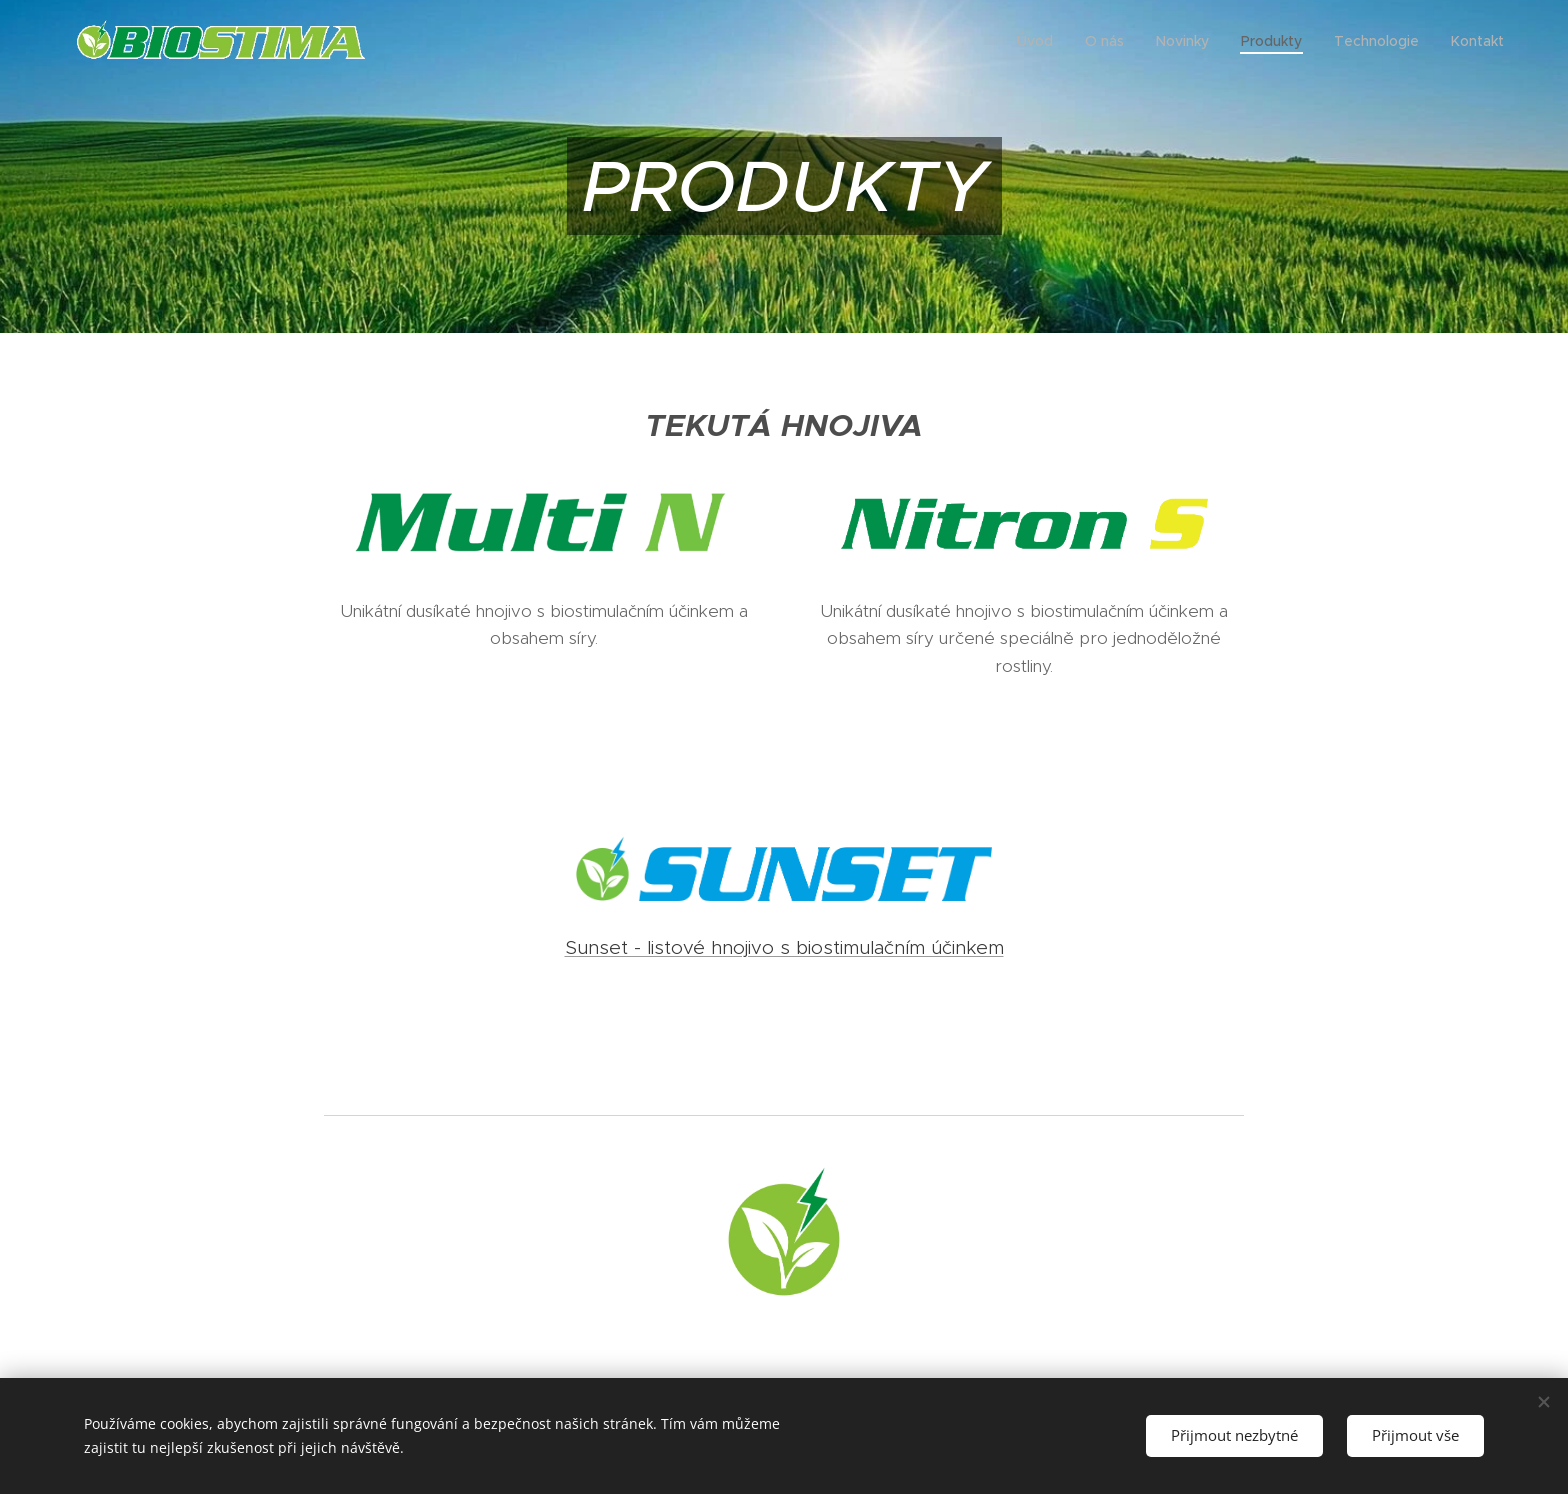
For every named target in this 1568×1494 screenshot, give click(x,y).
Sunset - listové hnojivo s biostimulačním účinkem (784, 947)
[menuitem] (1040, 41)
